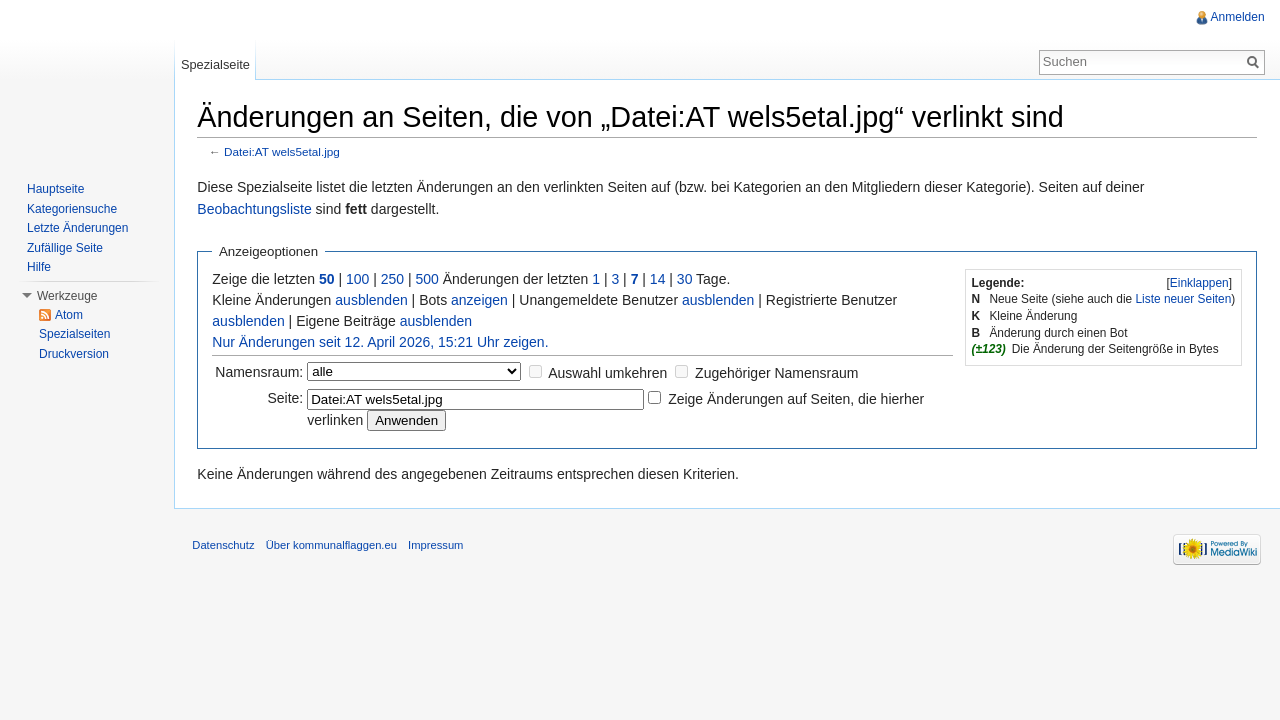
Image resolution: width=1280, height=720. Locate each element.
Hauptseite (55, 189)
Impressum (439, 548)
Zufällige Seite (65, 248)
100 (361, 279)
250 (395, 279)
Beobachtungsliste (258, 210)
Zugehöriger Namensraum (780, 374)
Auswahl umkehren (611, 374)
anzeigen (483, 300)
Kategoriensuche (72, 209)
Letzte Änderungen (77, 228)
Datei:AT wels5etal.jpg (286, 152)
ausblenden (375, 300)
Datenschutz (227, 548)
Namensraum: (263, 373)
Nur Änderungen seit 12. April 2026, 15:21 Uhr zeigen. (384, 342)
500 (430, 279)
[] (1198, 283)
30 (689, 279)
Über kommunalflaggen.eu (334, 548)
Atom (69, 315)
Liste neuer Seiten (1182, 300)
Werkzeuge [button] (67, 296)
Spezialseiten (74, 334)
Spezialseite (217, 64)
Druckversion (74, 354)
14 (662, 279)
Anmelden (1237, 17)
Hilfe (39, 267)
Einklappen (1198, 283)
